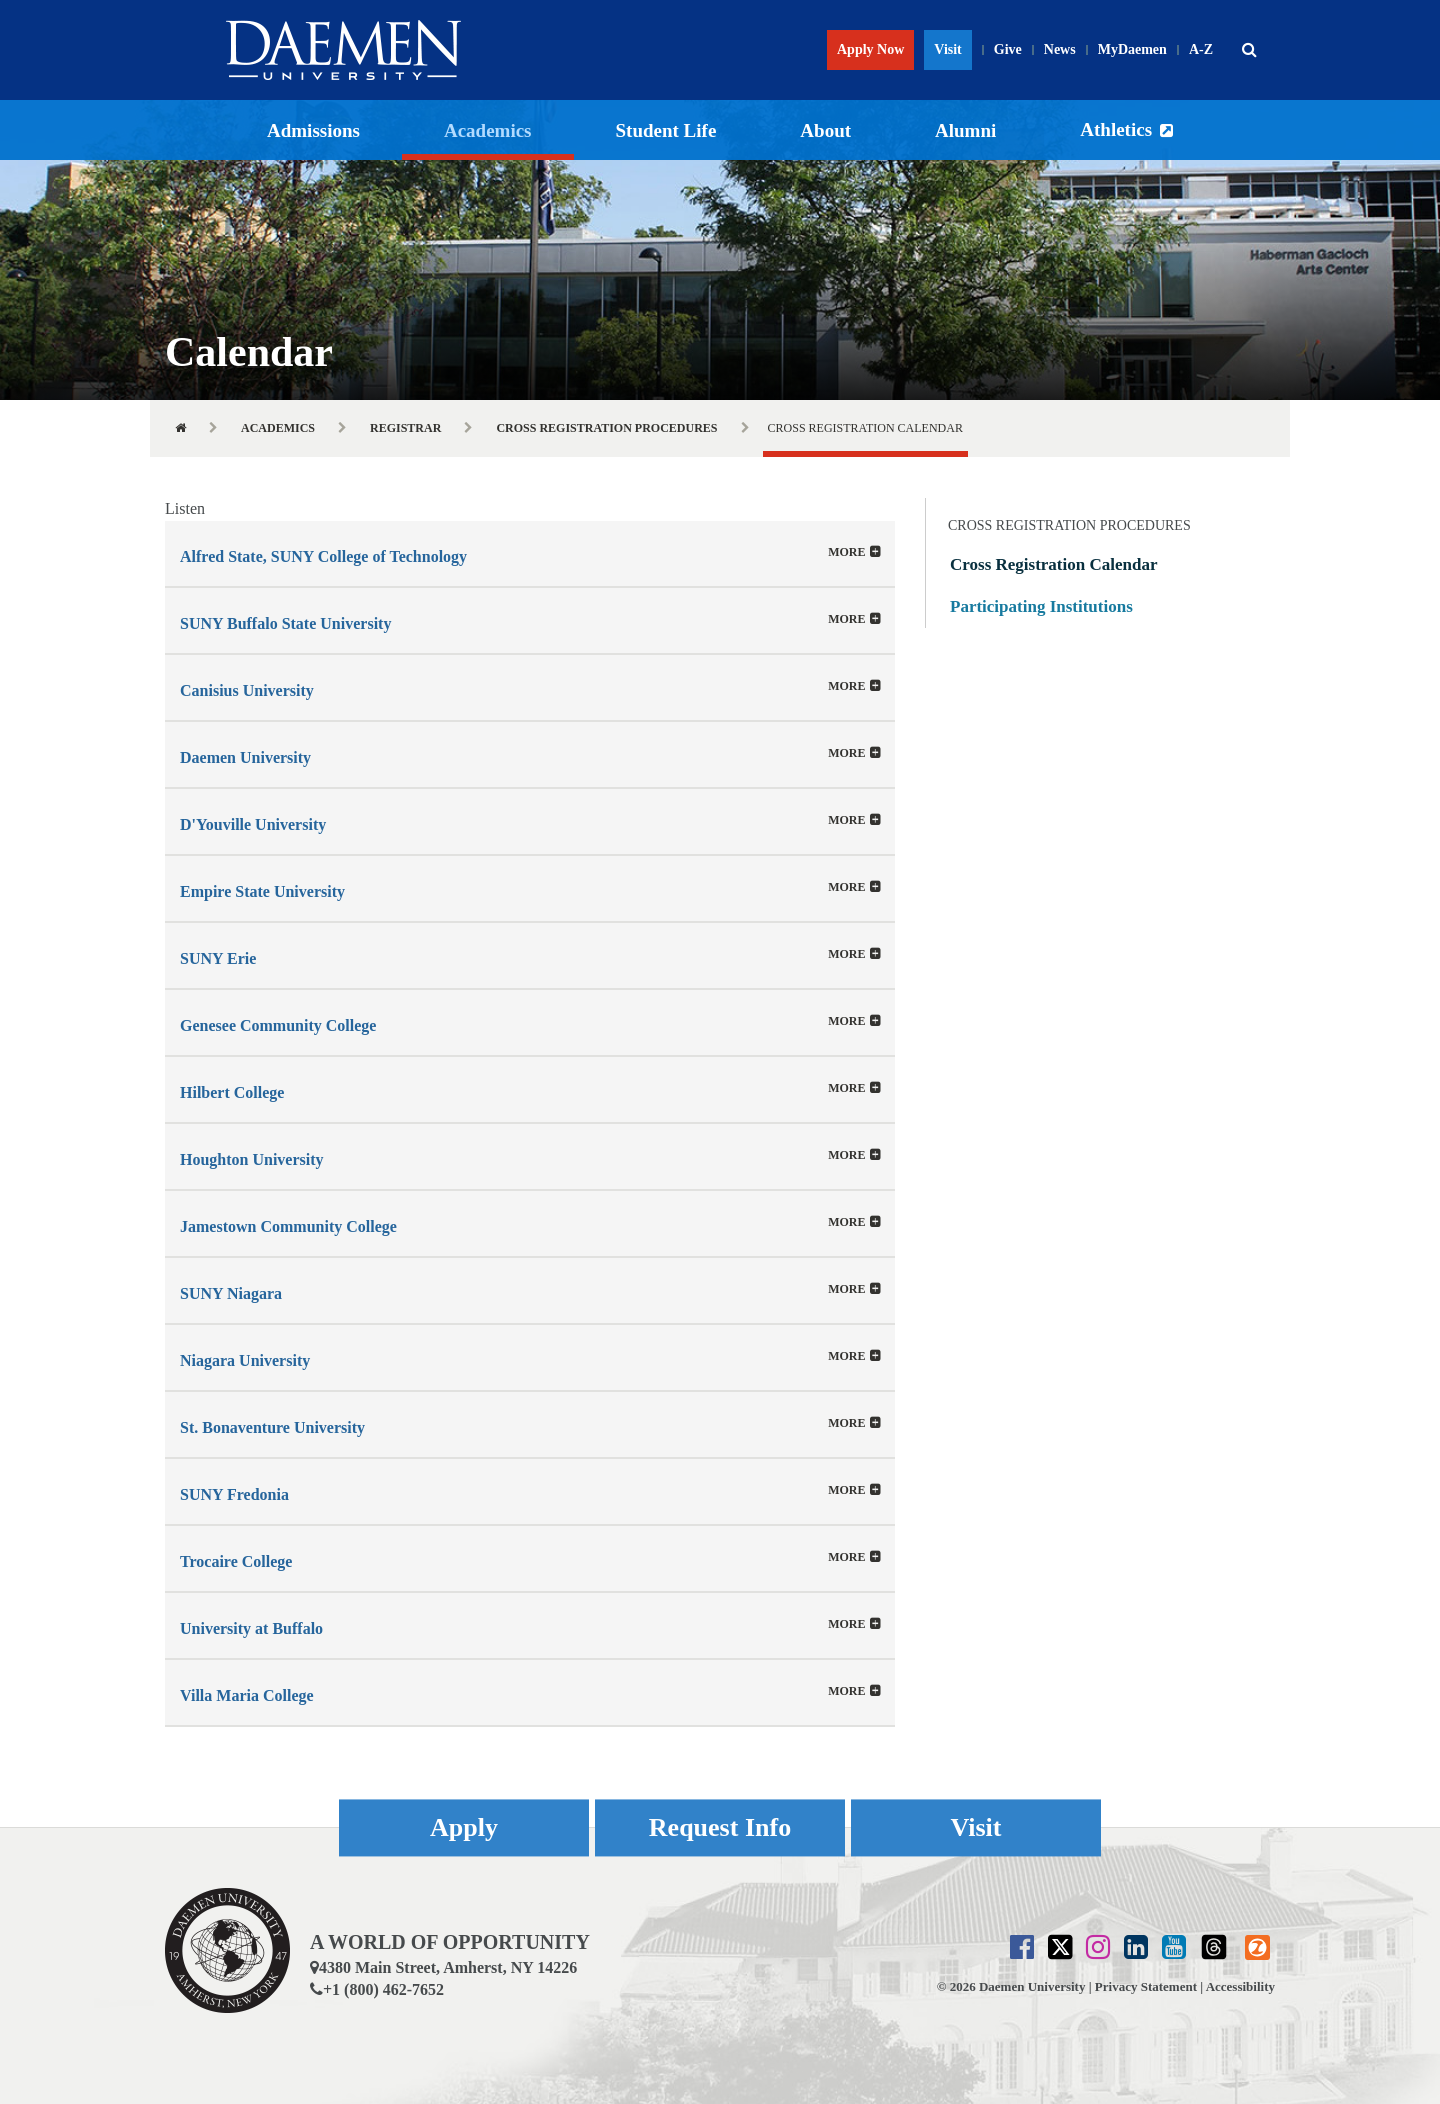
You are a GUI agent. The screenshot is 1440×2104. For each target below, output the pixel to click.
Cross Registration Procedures (606, 428)
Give (1008, 49)
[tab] (530, 553)
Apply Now (870, 49)
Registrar (405, 428)
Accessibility (1240, 1986)
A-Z (1201, 49)
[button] (1249, 50)
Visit (947, 49)
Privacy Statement (1146, 1986)
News (1060, 49)
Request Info (720, 1827)
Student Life (666, 130)
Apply (464, 1827)
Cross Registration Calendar (1053, 564)
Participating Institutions (1041, 606)
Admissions (313, 130)
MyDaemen (1132, 49)
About (825, 130)
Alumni (965, 130)
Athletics (1116, 129)
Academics (488, 130)
